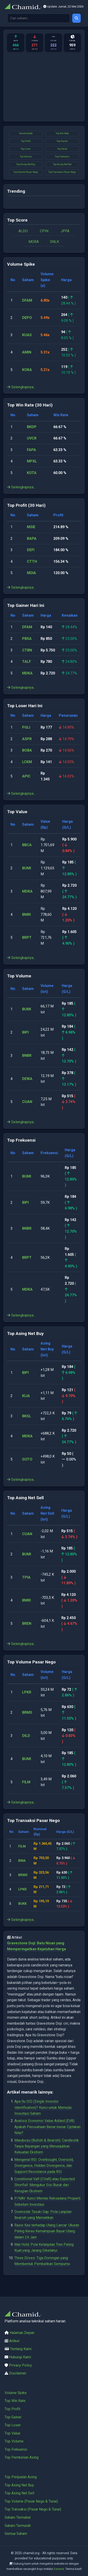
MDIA (31, 573)
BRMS (27, 1712)
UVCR (31, 438)
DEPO (27, 317)
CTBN (27, 650)
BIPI (25, 1032)
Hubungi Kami (20, 2357)
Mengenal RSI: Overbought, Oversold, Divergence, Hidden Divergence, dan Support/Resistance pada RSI (44, 2165)
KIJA (26, 1396)
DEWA (27, 1079)
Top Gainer (62, 141)
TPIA (26, 1577)
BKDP (31, 427)
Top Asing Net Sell (62, 164)
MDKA (27, 673)
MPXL (32, 461)
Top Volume (26, 156)
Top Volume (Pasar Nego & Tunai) (31, 2501)
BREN (26, 1623)
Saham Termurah (18, 2525)
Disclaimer (17, 2373)
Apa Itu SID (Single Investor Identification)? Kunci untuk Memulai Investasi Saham (43, 2107)
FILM (26, 1782)
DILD (26, 1735)
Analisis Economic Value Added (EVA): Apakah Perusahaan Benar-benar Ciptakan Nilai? (47, 2127)
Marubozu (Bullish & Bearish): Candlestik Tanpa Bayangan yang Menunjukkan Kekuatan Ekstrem (46, 2146)
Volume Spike (26, 133)
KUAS (27, 335)
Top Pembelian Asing (22, 2457)
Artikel (14, 2341)
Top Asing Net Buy (25, 164)
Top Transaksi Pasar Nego (62, 172)
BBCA (27, 845)
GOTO (27, 1459)
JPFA (65, 231)
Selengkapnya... (21, 387)
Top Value (62, 149)
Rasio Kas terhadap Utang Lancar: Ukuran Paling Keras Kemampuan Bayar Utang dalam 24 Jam (46, 2231)
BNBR (26, 1055)
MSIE (31, 527)
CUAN (27, 1102)
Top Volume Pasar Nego (25, 172)
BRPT (27, 937)
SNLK (54, 242)
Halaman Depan (22, 2333)
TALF (26, 661)
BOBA (27, 750)
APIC (26, 776)
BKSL (26, 1416)
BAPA (31, 538)
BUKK (22, 1904)
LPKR (26, 1692)
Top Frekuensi (62, 156)
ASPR (27, 739)
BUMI (26, 868)
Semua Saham (16, 2533)
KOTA (31, 473)
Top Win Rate (62, 133)
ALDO (23, 231)
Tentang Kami (20, 2349)
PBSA (27, 638)
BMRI (26, 914)
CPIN (44, 231)
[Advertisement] (44, 89)
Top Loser (26, 149)
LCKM (27, 762)
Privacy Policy (20, 2365)
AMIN (26, 352)
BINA (22, 1861)
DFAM (27, 300)
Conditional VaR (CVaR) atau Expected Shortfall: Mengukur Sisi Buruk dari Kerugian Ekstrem (44, 2185)
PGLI (26, 727)
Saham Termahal (18, 2517)
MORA (33, 242)
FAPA (31, 450)
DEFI (30, 550)
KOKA (27, 370)
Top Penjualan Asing (21, 2477)
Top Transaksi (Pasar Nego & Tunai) (33, 2509)
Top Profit (26, 141)
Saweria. (59, 2569)
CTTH (32, 561)
